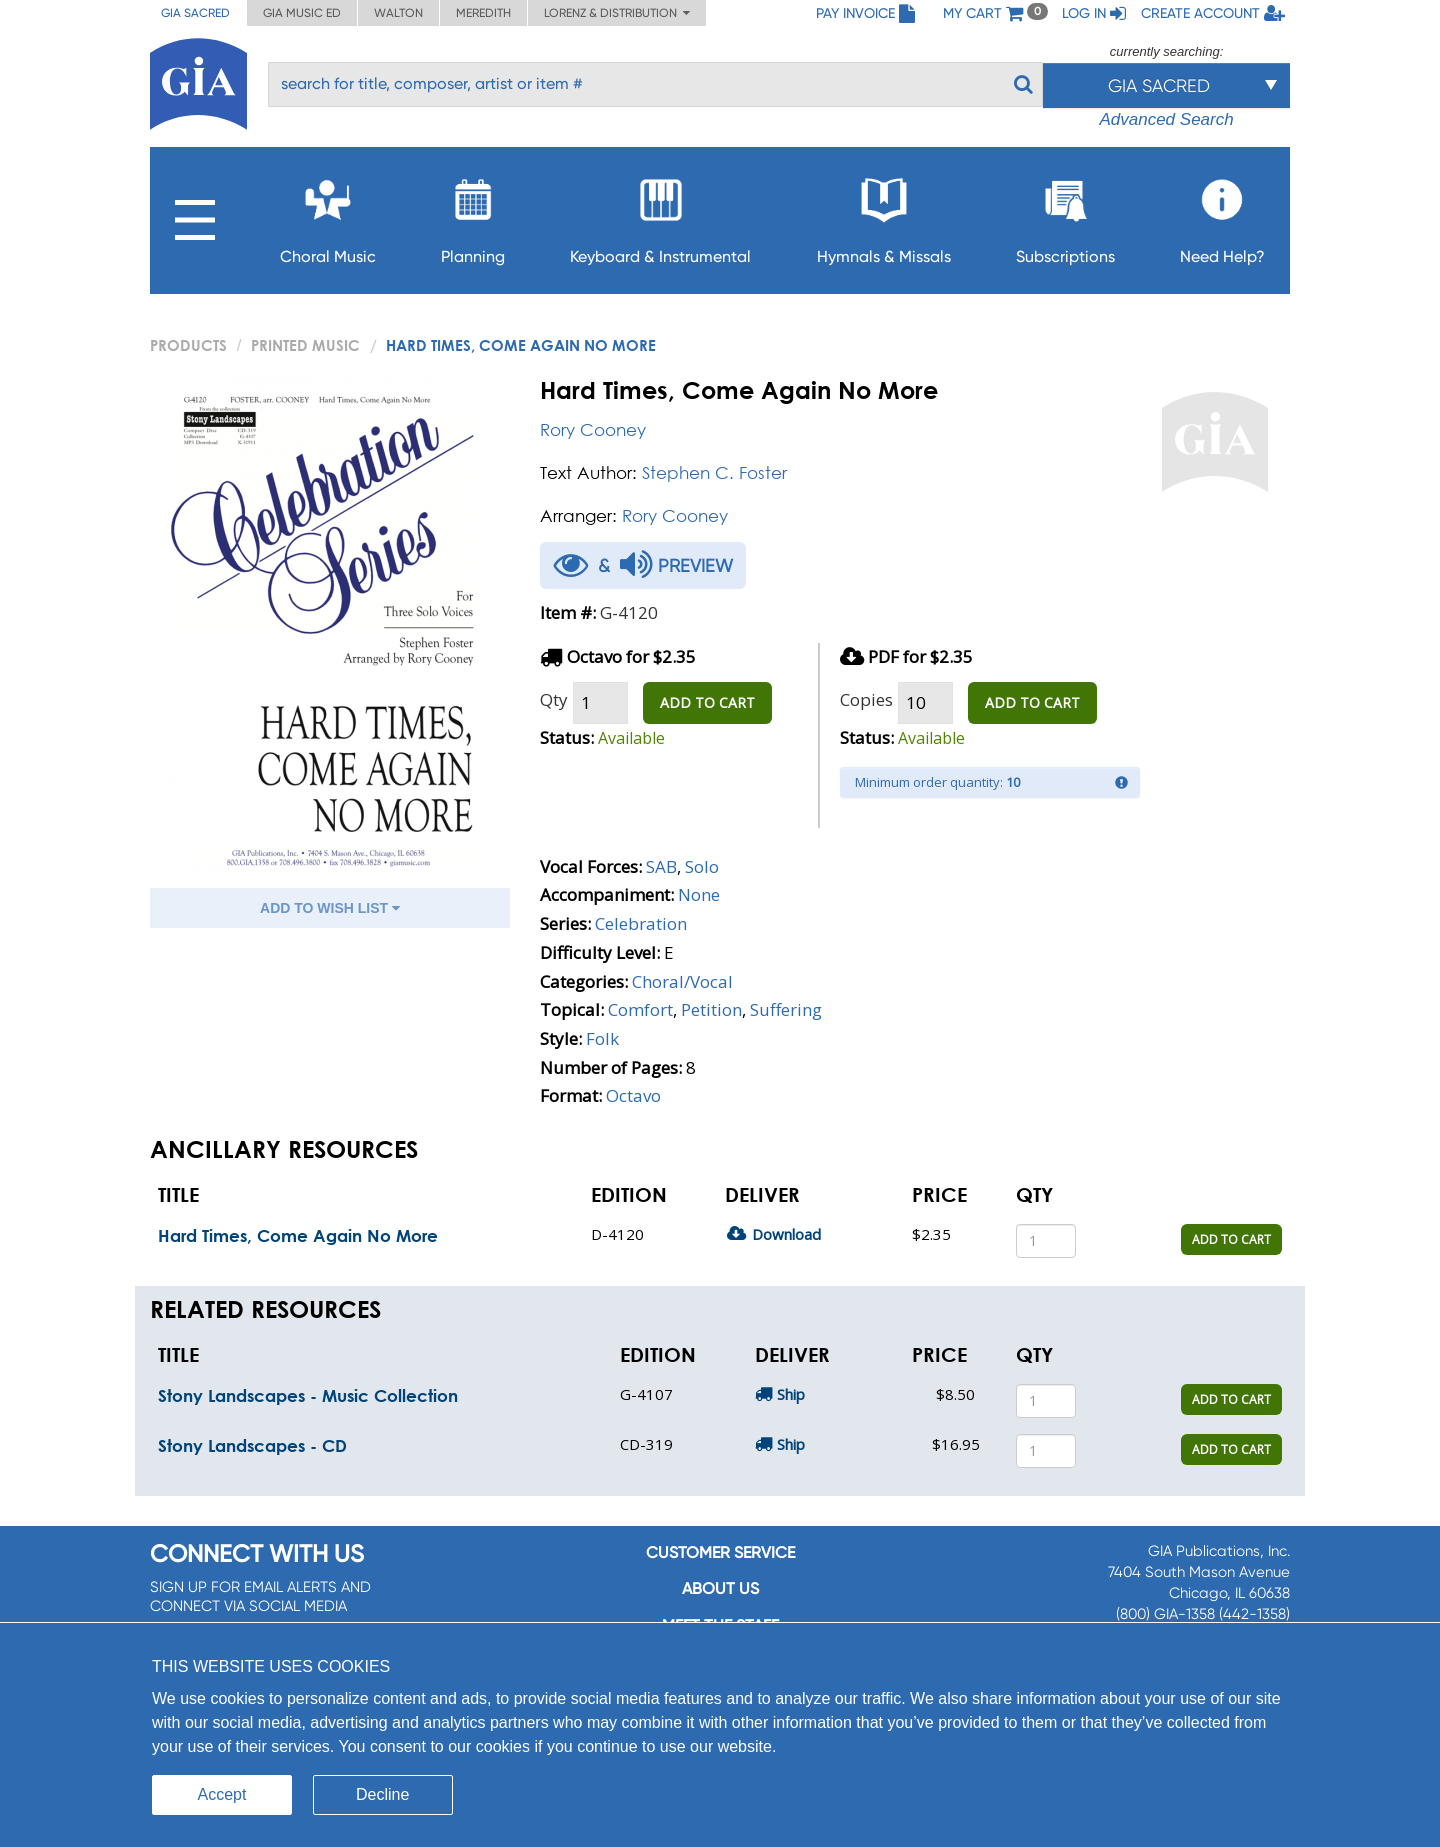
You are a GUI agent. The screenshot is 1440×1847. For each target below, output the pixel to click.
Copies (866, 699)
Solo (702, 866)
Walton (398, 13)
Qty (554, 699)
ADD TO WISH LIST (330, 908)
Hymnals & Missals (884, 215)
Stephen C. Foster (714, 472)
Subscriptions (1065, 215)
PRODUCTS (188, 345)
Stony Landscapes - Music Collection (308, 1395)
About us (720, 1588)
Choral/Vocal (682, 981)
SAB (661, 866)
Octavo (633, 1095)
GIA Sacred (195, 13)
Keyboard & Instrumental (660, 215)
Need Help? (1222, 215)
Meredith (483, 13)
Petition (711, 1009)
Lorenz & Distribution (617, 13)
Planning (473, 215)
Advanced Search (1166, 119)
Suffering (786, 1009)
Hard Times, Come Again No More (298, 1235)
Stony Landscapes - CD (252, 1445)
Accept (222, 1794)
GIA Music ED (302, 13)
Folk (602, 1038)
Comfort (640, 1009)
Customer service (720, 1552)
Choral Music (328, 215)
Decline (382, 1794)
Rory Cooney (593, 429)
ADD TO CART (707, 702)
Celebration (641, 923)
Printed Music (305, 345)
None (699, 894)
